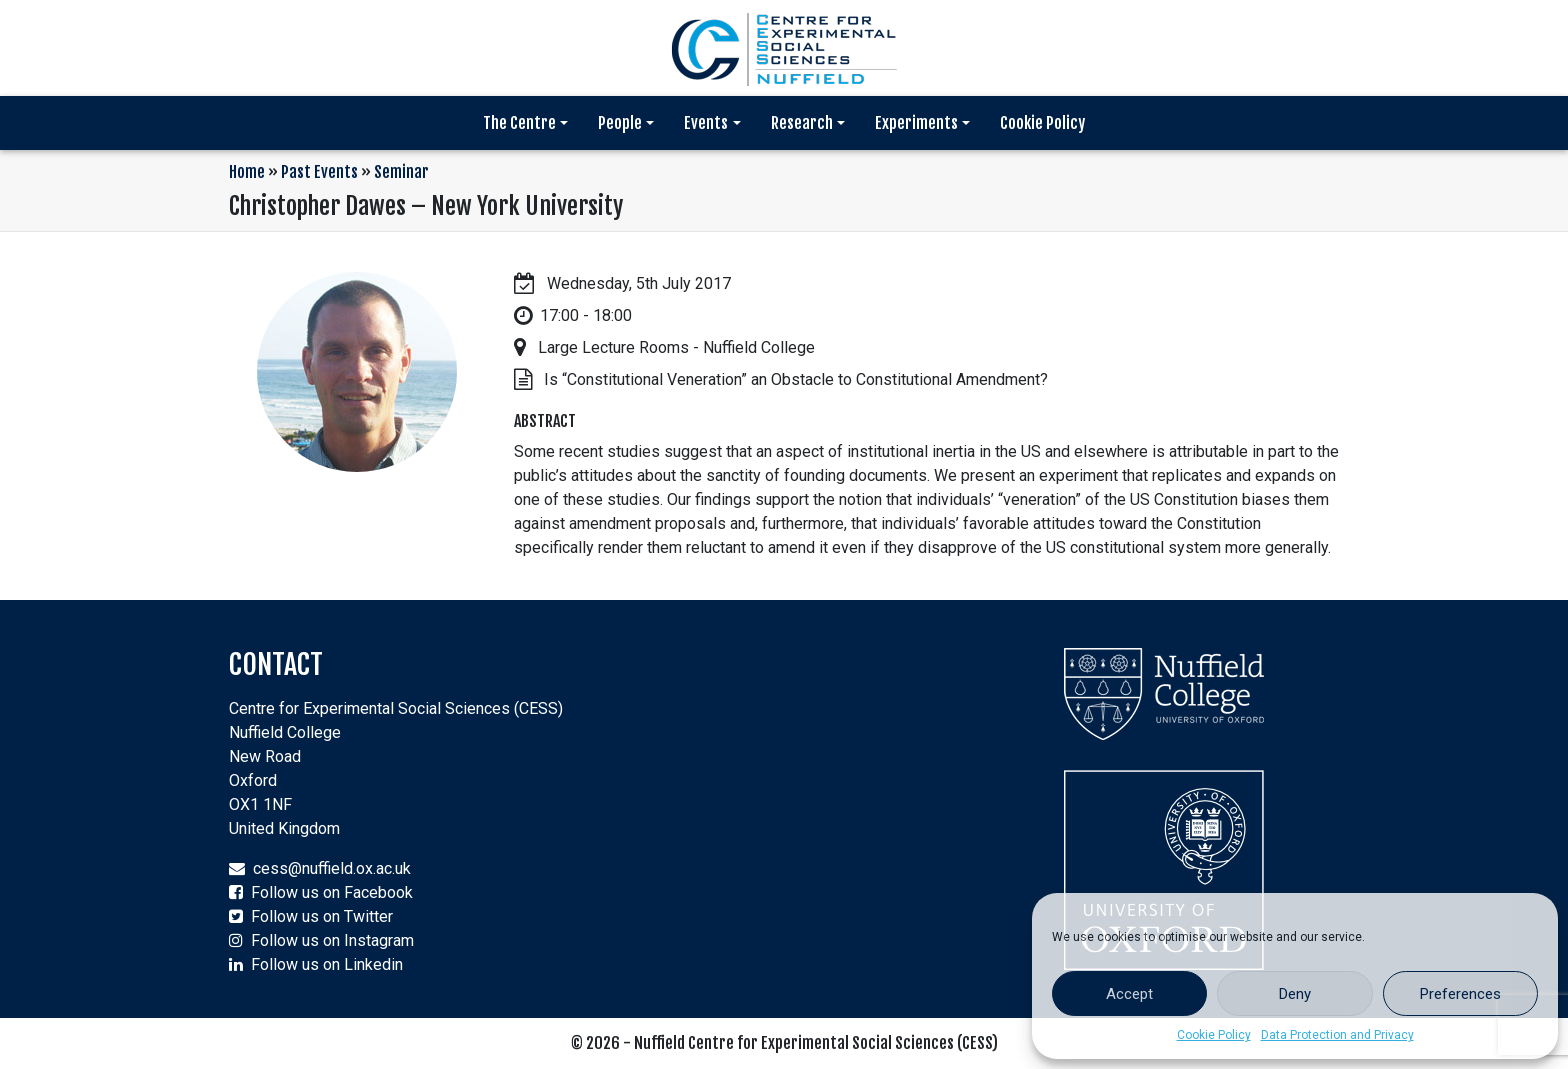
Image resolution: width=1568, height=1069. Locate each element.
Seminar (401, 172)
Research (802, 123)
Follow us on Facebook (332, 892)
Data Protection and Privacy (1337, 1035)
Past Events (319, 172)
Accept (1129, 994)
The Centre (519, 123)
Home (247, 172)
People (620, 123)
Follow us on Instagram (332, 940)
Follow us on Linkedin (327, 964)
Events (706, 123)
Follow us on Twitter (322, 916)
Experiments (916, 123)
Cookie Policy (1214, 1035)
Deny (1295, 994)
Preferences (1460, 994)
